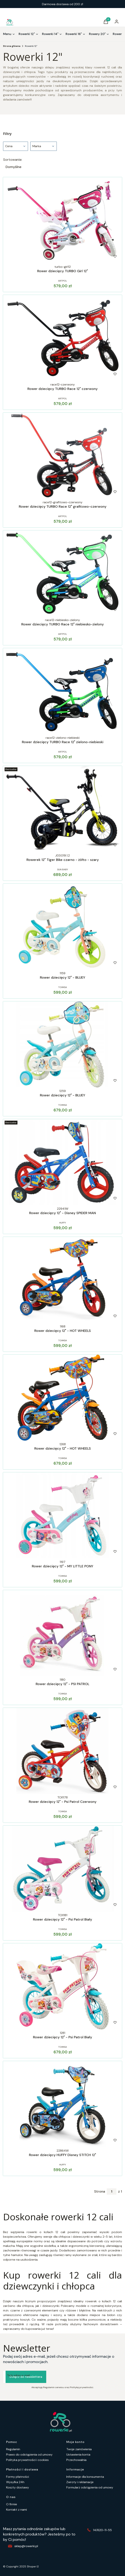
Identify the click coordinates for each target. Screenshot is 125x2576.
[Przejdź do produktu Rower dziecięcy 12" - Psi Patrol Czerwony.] (62, 1751)
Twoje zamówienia (79, 2449)
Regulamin (13, 2449)
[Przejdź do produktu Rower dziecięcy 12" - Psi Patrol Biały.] (62, 1869)
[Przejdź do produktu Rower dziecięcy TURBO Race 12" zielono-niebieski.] (62, 691)
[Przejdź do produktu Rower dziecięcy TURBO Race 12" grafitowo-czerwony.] (62, 456)
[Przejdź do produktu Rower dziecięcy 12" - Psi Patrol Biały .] (62, 1986)
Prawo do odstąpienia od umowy (29, 2455)
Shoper (31, 2566)
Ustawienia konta (78, 2455)
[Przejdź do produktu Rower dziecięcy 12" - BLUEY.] (62, 927)
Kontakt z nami (16, 2510)
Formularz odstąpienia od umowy (89, 2487)
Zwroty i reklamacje (80, 2482)
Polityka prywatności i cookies (27, 2460)
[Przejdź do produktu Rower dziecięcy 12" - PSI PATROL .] (62, 1633)
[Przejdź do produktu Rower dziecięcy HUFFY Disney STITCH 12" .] (62, 2104)
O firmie (11, 2504)
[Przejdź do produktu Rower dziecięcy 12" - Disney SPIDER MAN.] (62, 1162)
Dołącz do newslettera (26, 2377)
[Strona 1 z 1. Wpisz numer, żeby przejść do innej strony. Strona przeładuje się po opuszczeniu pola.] (111, 2191)
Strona (99, 2191)
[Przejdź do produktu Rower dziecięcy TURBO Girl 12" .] (62, 220)
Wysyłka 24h (15, 2482)
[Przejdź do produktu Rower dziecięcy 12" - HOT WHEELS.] (62, 1280)
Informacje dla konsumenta (85, 2477)
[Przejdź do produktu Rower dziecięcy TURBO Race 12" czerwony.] (62, 338)
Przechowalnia (76, 2460)
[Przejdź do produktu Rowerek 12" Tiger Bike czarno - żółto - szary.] (62, 809)
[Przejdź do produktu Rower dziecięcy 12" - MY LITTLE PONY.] (62, 1515)
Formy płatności (17, 2477)
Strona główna (11, 46)
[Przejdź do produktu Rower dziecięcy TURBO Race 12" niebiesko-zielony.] (62, 573)
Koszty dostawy (17, 2487)
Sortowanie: (12, 160)
